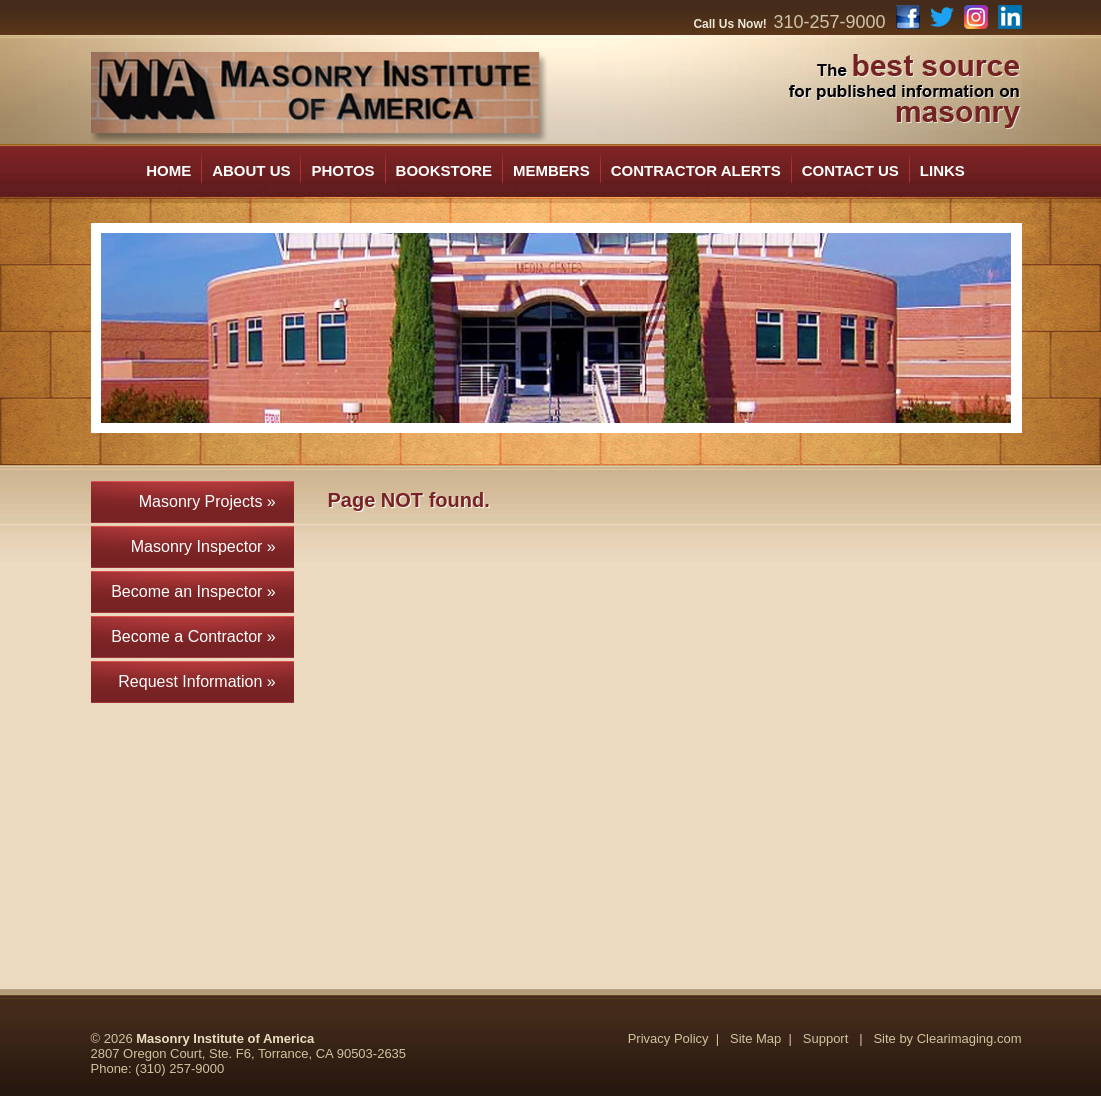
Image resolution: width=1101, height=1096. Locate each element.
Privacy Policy (668, 1038)
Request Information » (205, 681)
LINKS (942, 170)
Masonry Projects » (216, 501)
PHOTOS (342, 170)
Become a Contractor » (202, 636)
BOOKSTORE (444, 170)
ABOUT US (251, 170)
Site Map (755, 1038)
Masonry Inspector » (212, 546)
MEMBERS (551, 170)
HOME (168, 170)
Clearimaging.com (969, 1038)
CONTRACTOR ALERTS (696, 170)
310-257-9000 (829, 22)
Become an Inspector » (202, 591)
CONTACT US (850, 170)
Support (826, 1038)
